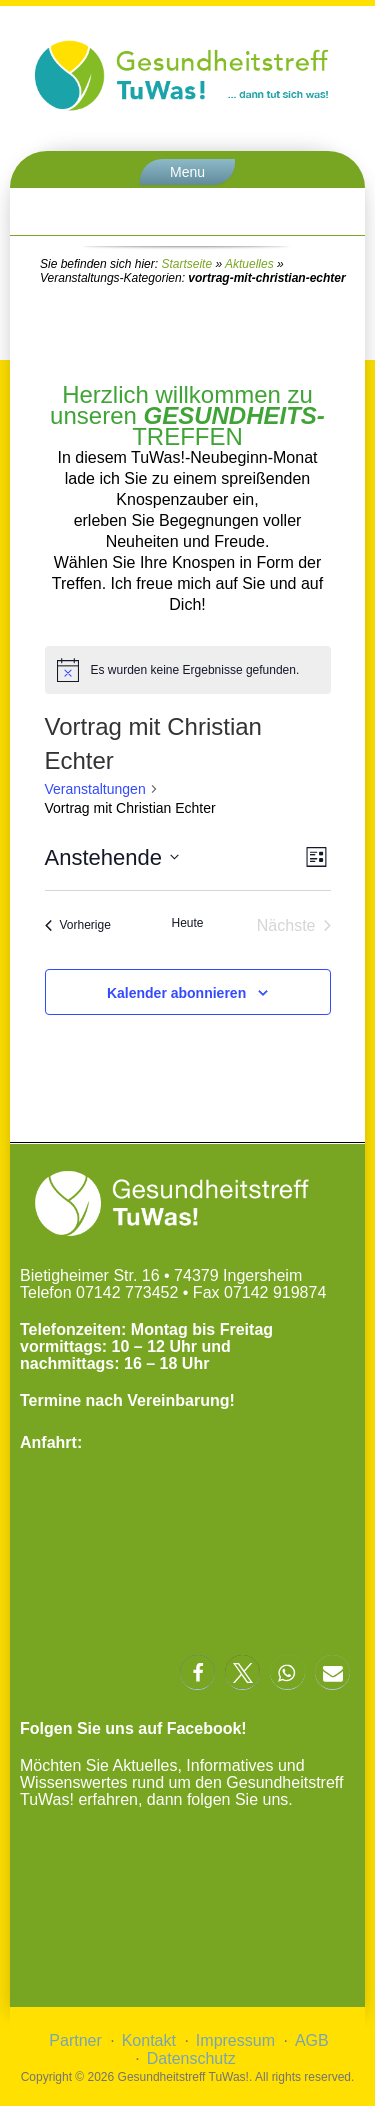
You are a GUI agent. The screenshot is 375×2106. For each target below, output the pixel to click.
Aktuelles (249, 264)
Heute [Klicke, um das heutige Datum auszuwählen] (187, 923)
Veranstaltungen (95, 789)
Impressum (235, 2040)
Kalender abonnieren (176, 993)
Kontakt (149, 2040)
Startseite (186, 264)
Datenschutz (191, 2058)
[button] (197, 1672)
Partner (75, 2040)
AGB (312, 2040)
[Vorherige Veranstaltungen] (78, 926)
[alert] (188, 670)
